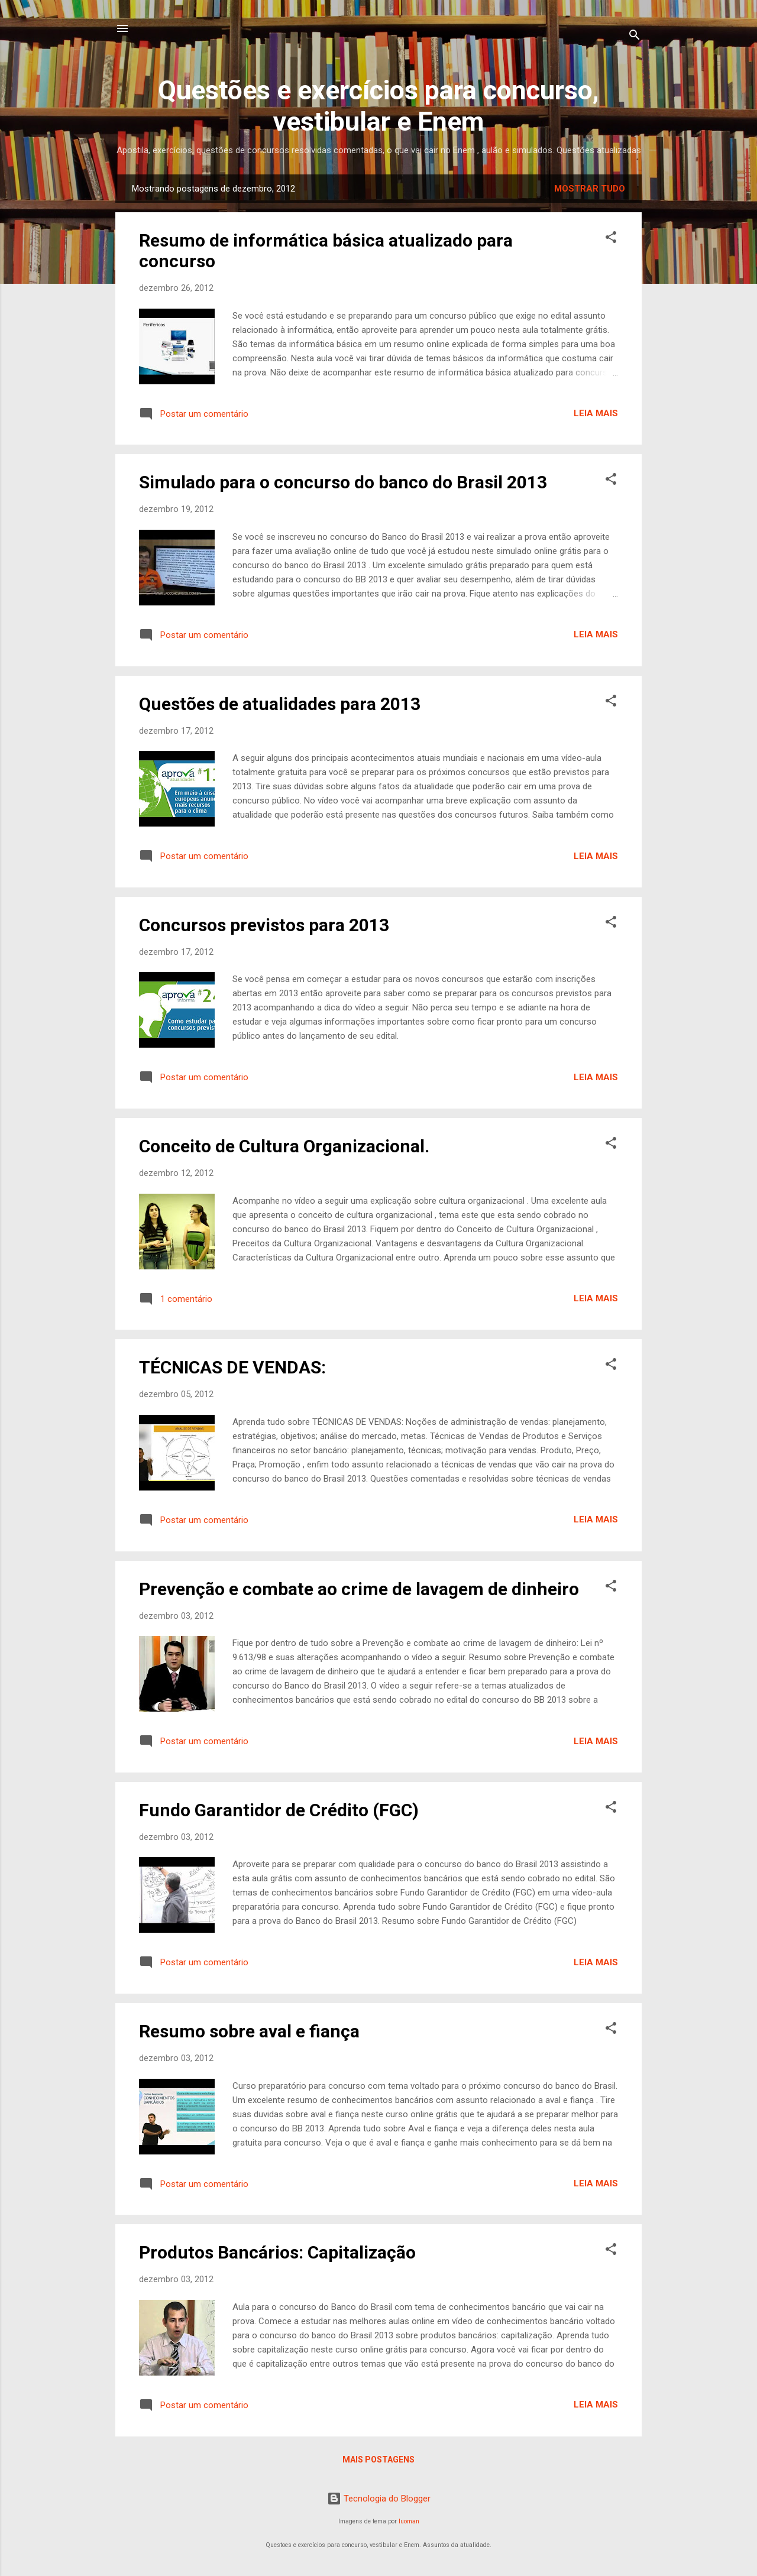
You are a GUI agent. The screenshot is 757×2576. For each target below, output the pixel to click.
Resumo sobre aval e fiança (249, 2031)
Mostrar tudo (589, 188)
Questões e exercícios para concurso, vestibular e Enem (378, 105)
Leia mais (596, 413)
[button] (611, 239)
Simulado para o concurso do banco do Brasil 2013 (343, 482)
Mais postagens (378, 2459)
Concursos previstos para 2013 (264, 925)
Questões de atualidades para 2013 (279, 704)
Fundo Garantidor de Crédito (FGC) (279, 1810)
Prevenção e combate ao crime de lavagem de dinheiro (359, 1589)
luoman (409, 2521)
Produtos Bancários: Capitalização (277, 2252)
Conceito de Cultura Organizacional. (284, 1146)
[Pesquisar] (634, 37)
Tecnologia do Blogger (379, 2498)
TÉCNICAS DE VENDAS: (232, 1367)
